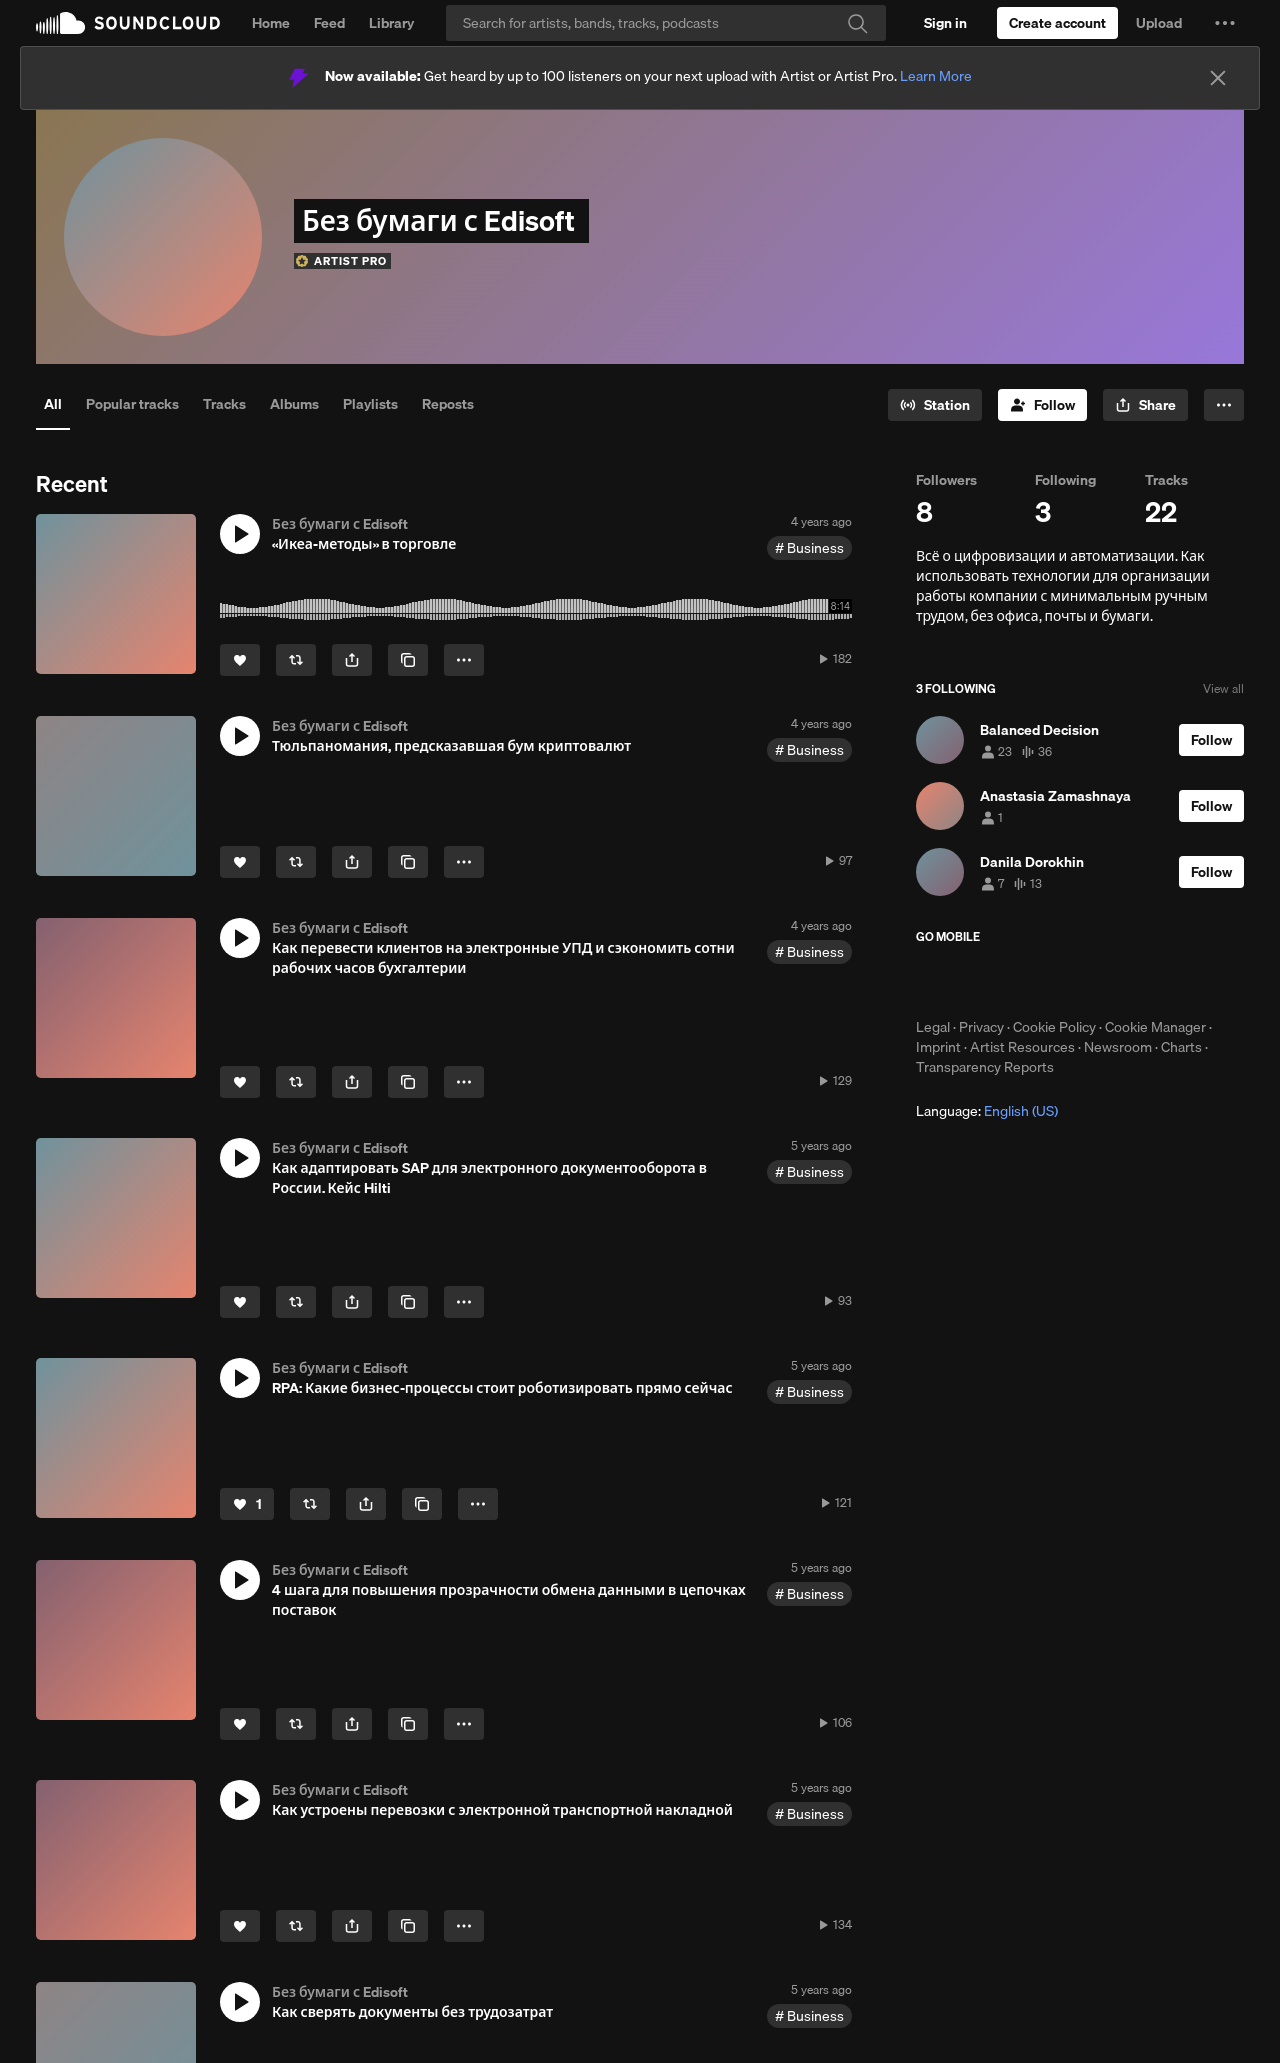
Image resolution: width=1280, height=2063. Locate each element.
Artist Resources (1022, 1047)
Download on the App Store (976, 981)
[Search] (666, 23)
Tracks (224, 404)
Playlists (370, 404)
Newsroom (1118, 1047)
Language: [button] (987, 1111)
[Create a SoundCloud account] (1057, 23)
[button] (1225, 23)
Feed (329, 23)
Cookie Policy (1054, 1027)
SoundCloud (128, 23)
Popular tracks (132, 404)
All (53, 404)
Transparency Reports (985, 1067)
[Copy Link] (408, 660)
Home (271, 23)
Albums (294, 404)
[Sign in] (945, 23)
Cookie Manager (1155, 1027)
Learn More (936, 76)
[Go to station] (935, 405)
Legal (933, 1027)
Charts (1181, 1047)
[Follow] (1042, 405)
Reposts (448, 404)
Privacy (981, 1027)
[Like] (240, 660)
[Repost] (296, 660)
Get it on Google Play (1111, 981)
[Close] (1218, 78)
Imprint (938, 1047)
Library (391, 23)
